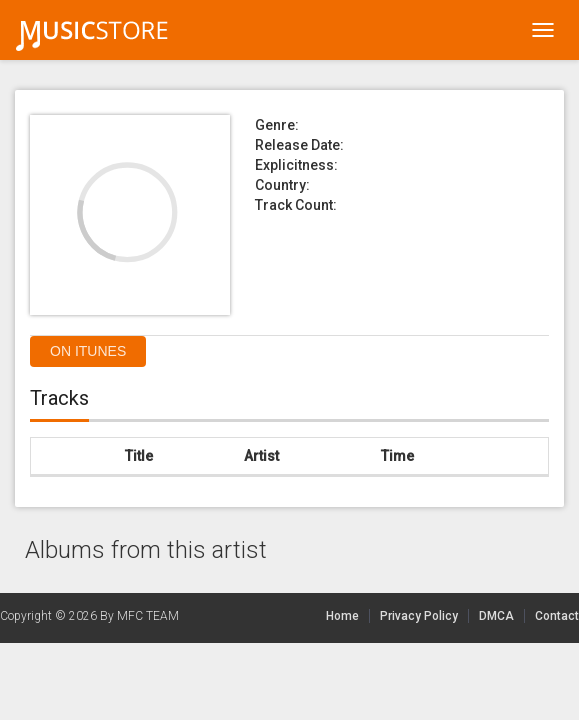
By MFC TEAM (139, 616)
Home (342, 616)
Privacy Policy (419, 616)
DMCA (502, 616)
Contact (557, 616)
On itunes (88, 351)
